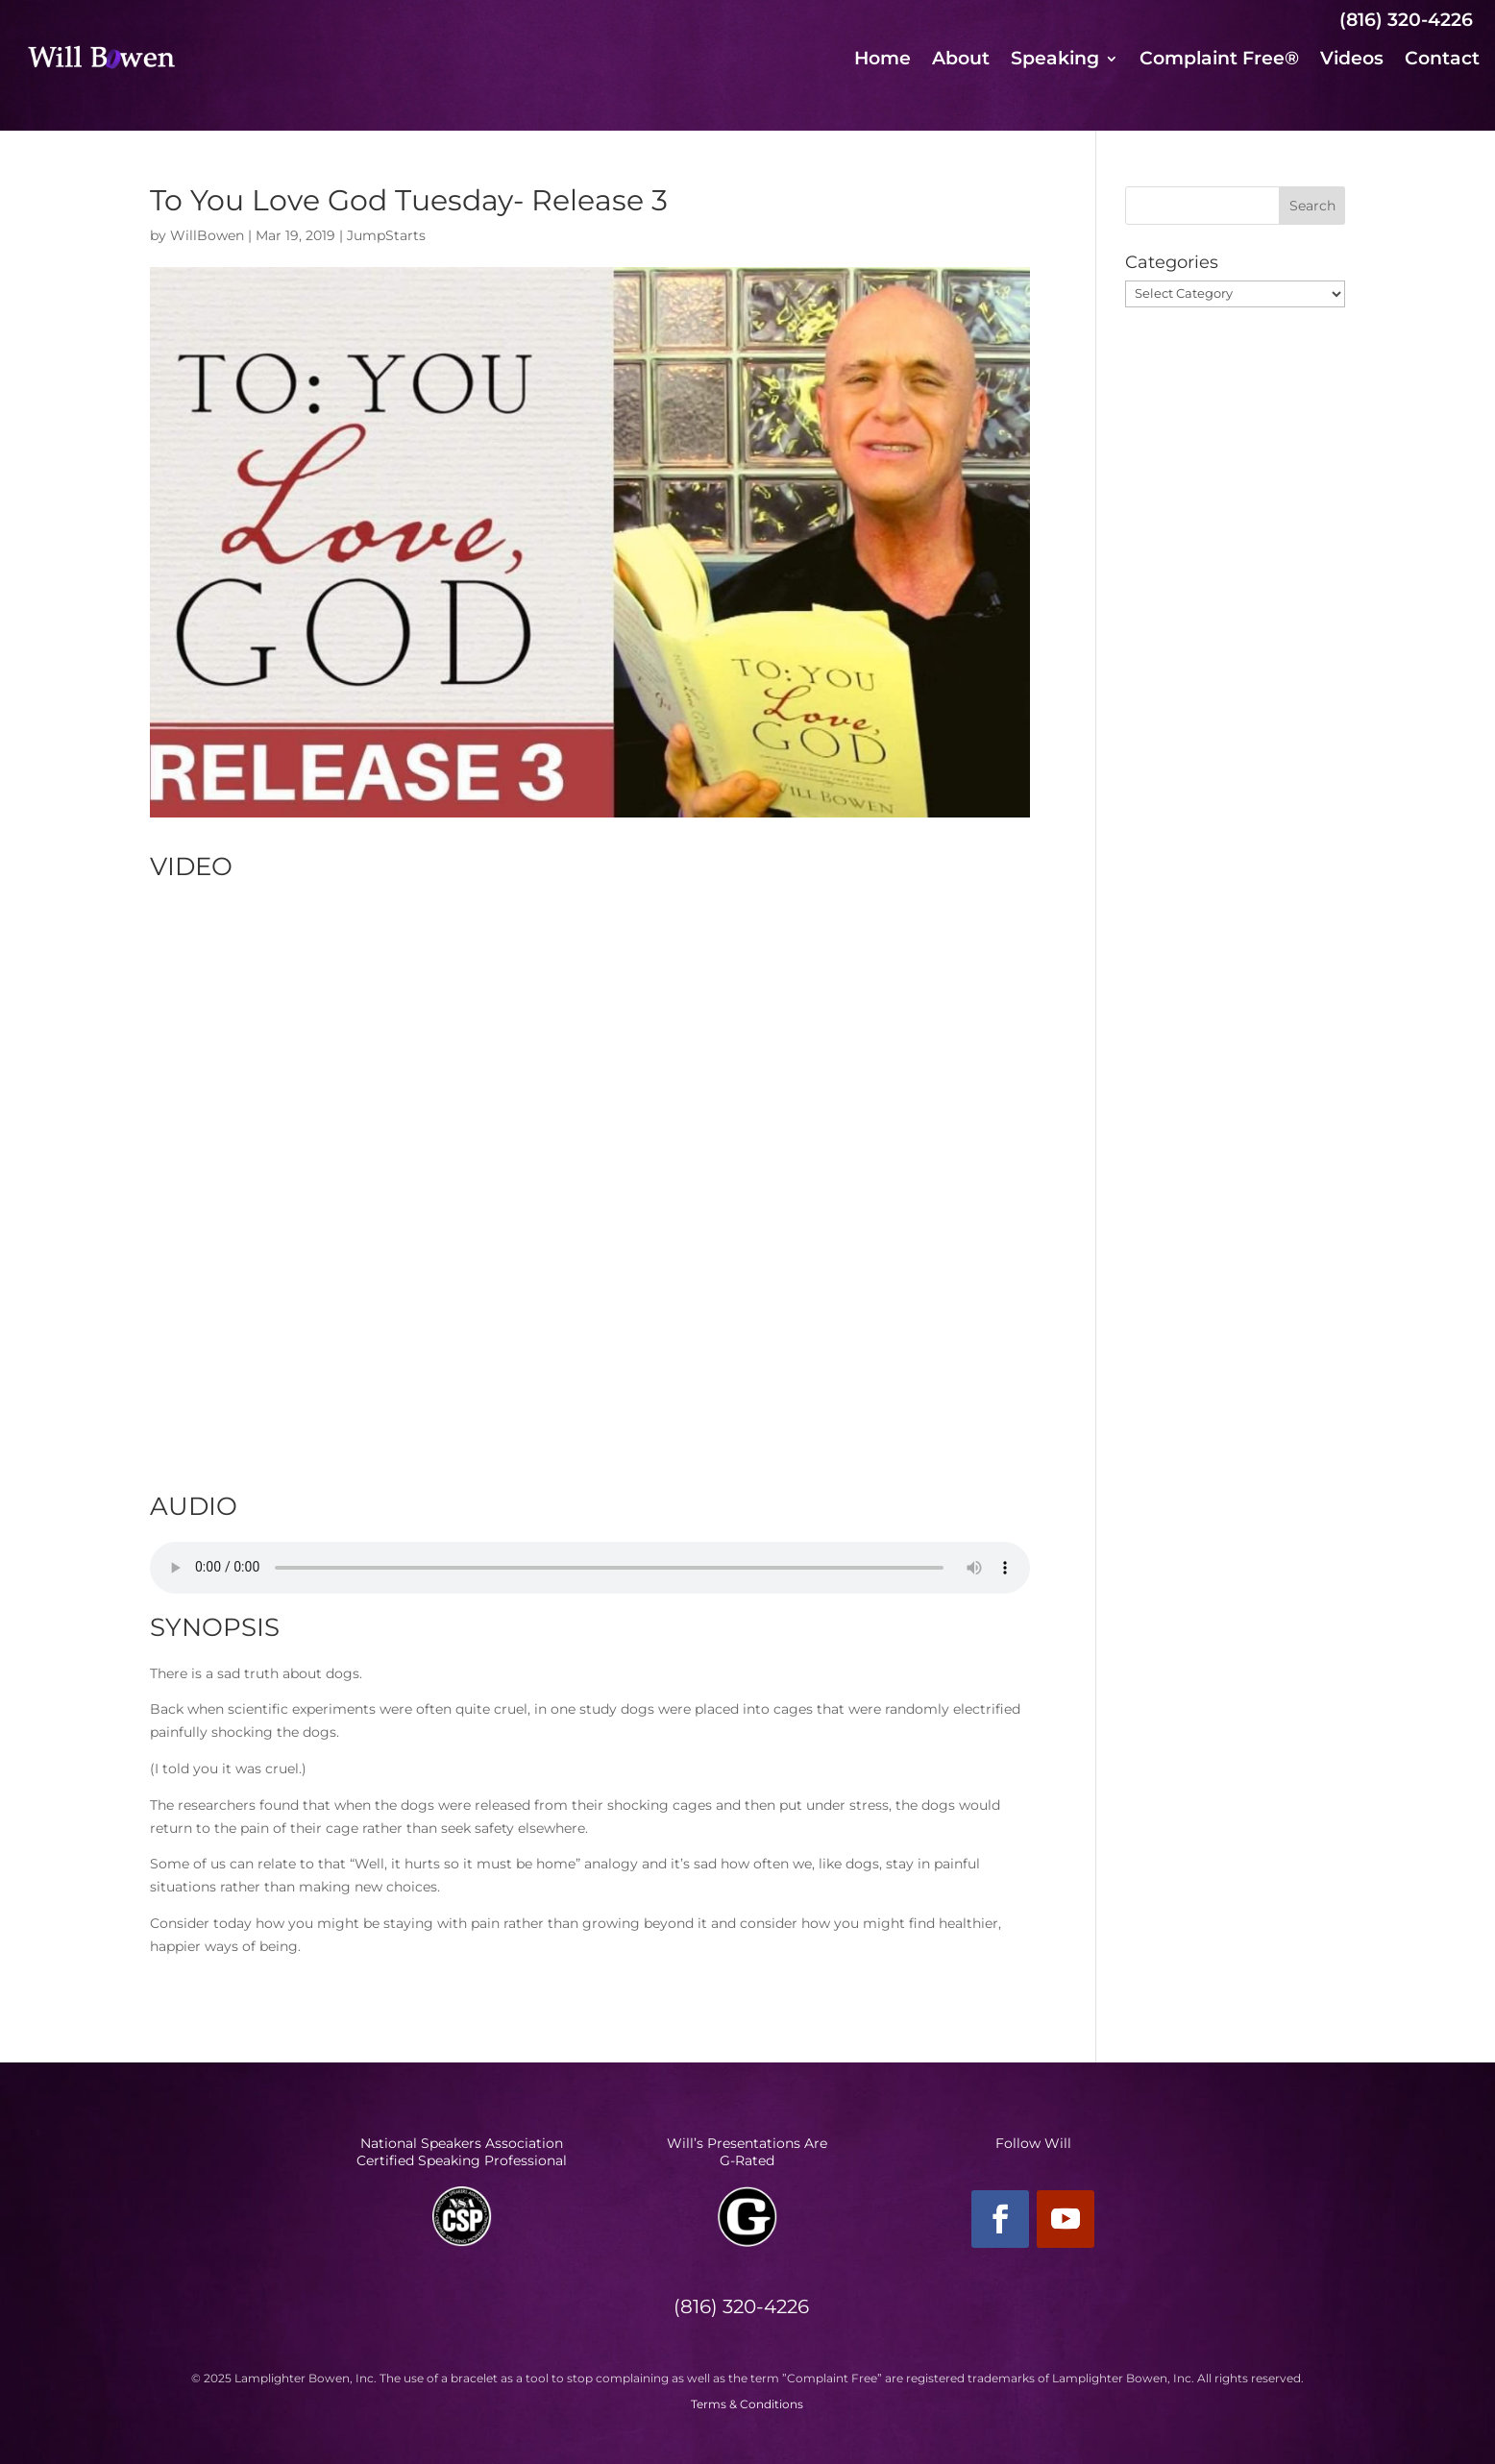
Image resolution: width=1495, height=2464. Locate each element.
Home (882, 60)
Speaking (1055, 60)
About (961, 60)
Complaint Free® (1219, 60)
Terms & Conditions (747, 2404)
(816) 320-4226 (1406, 20)
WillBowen (207, 235)
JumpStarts (386, 235)
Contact (1442, 60)
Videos (1352, 60)
